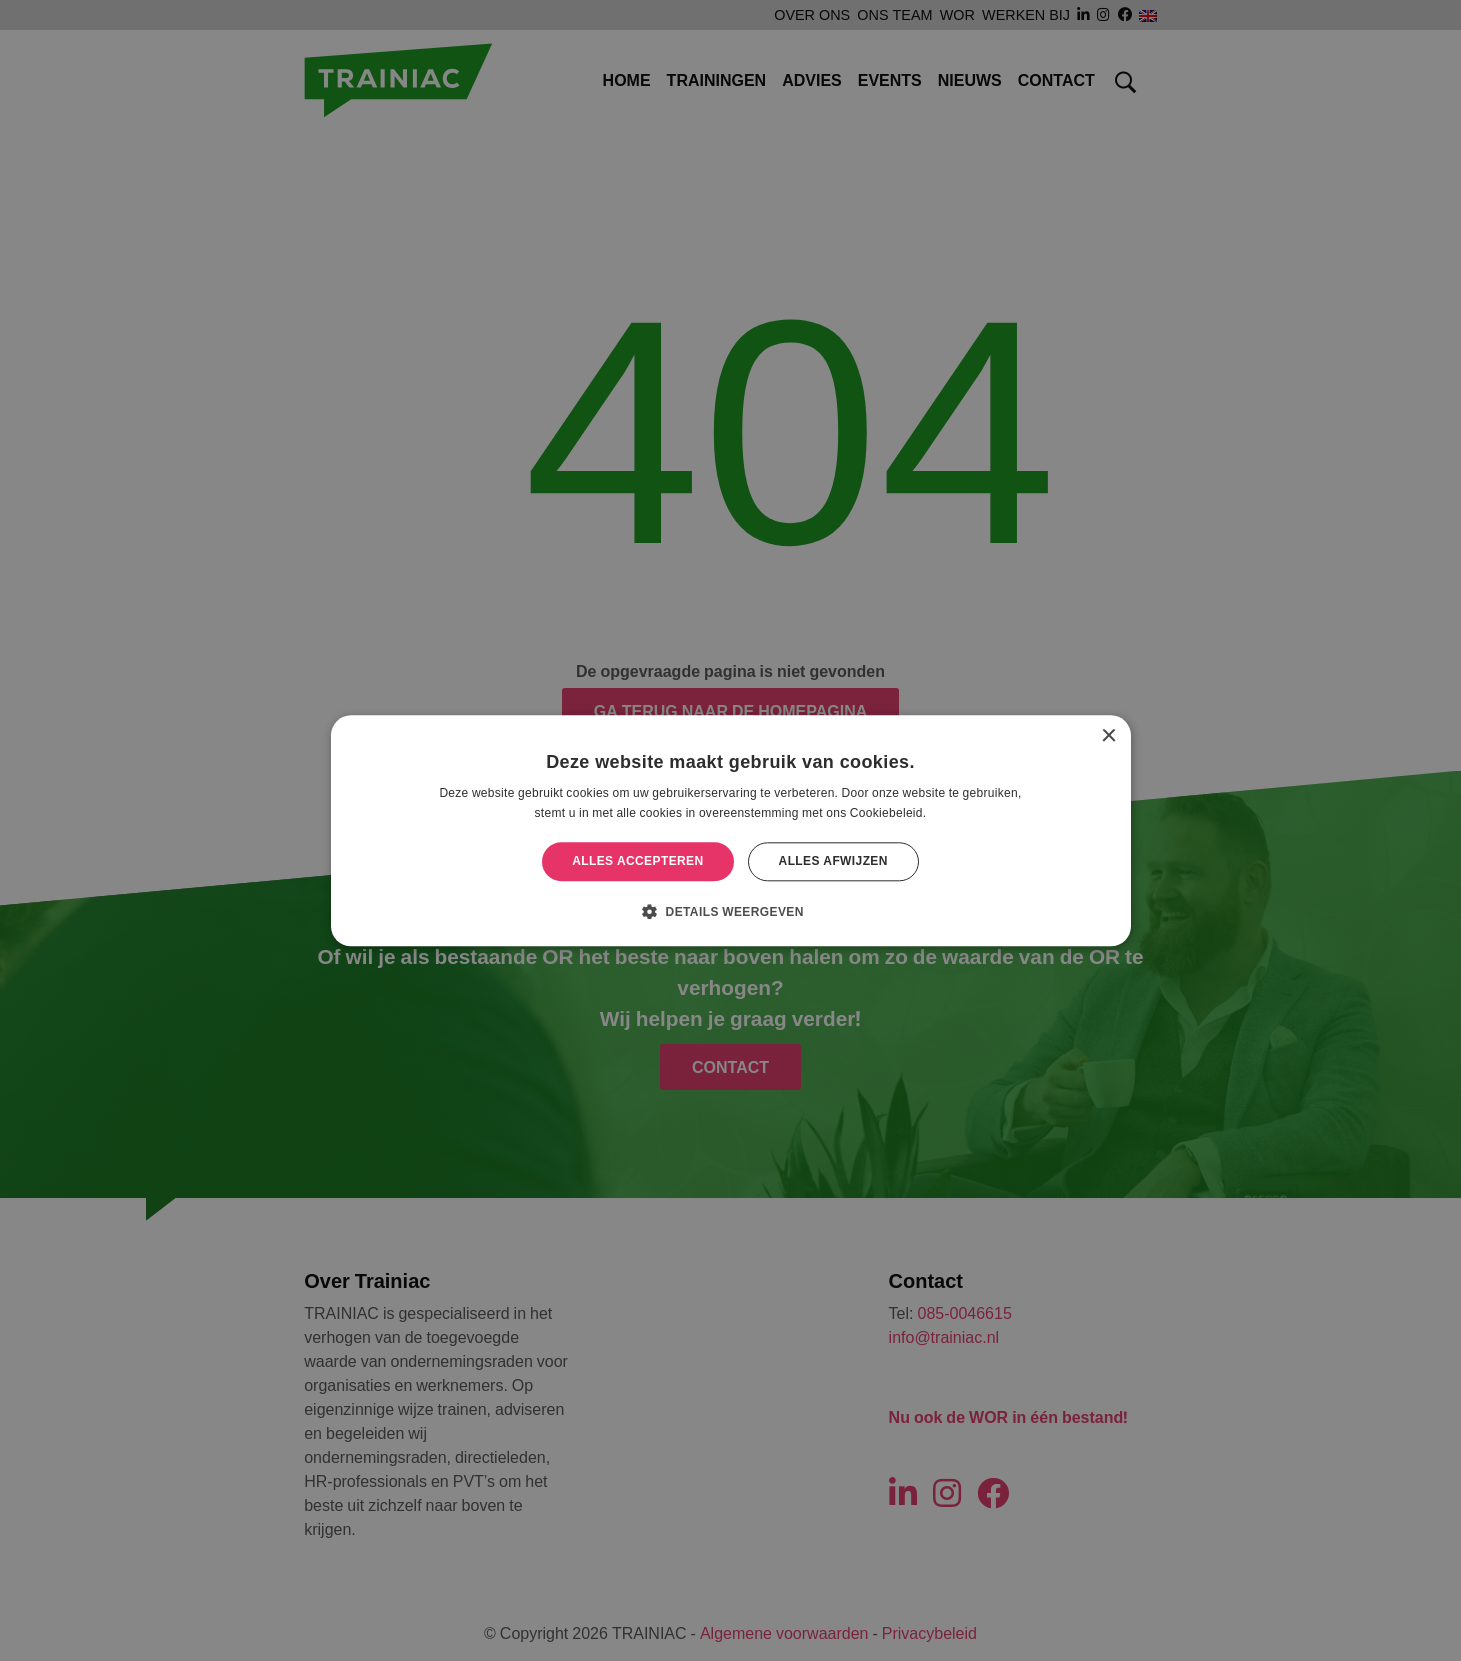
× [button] (1108, 736)
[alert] (730, 830)
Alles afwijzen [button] (833, 861)
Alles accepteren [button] (637, 861)
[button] (730, 911)
